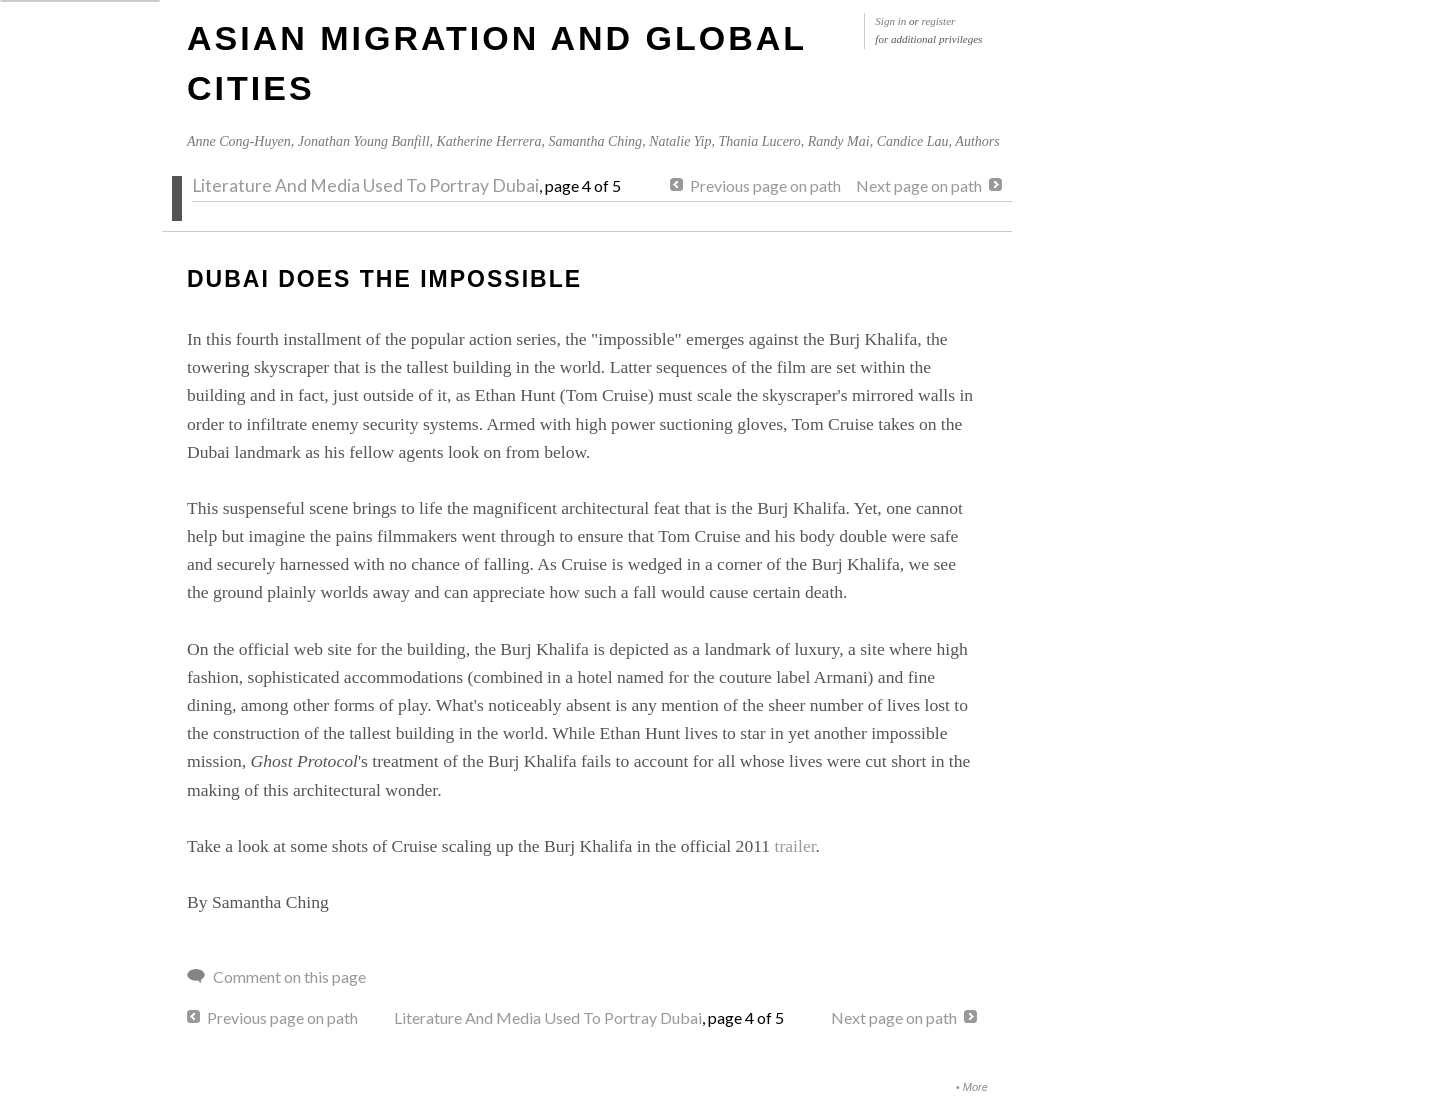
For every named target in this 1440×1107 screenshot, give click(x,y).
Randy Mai (839, 141)
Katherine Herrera (489, 141)
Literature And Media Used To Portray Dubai (365, 185)
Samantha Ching (595, 141)
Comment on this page (289, 976)
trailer (795, 846)
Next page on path (919, 185)
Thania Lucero (759, 141)
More (975, 1087)
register (939, 21)
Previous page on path (765, 185)
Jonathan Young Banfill (364, 141)
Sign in (890, 21)
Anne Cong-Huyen (239, 141)
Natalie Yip (680, 141)
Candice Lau (913, 141)
